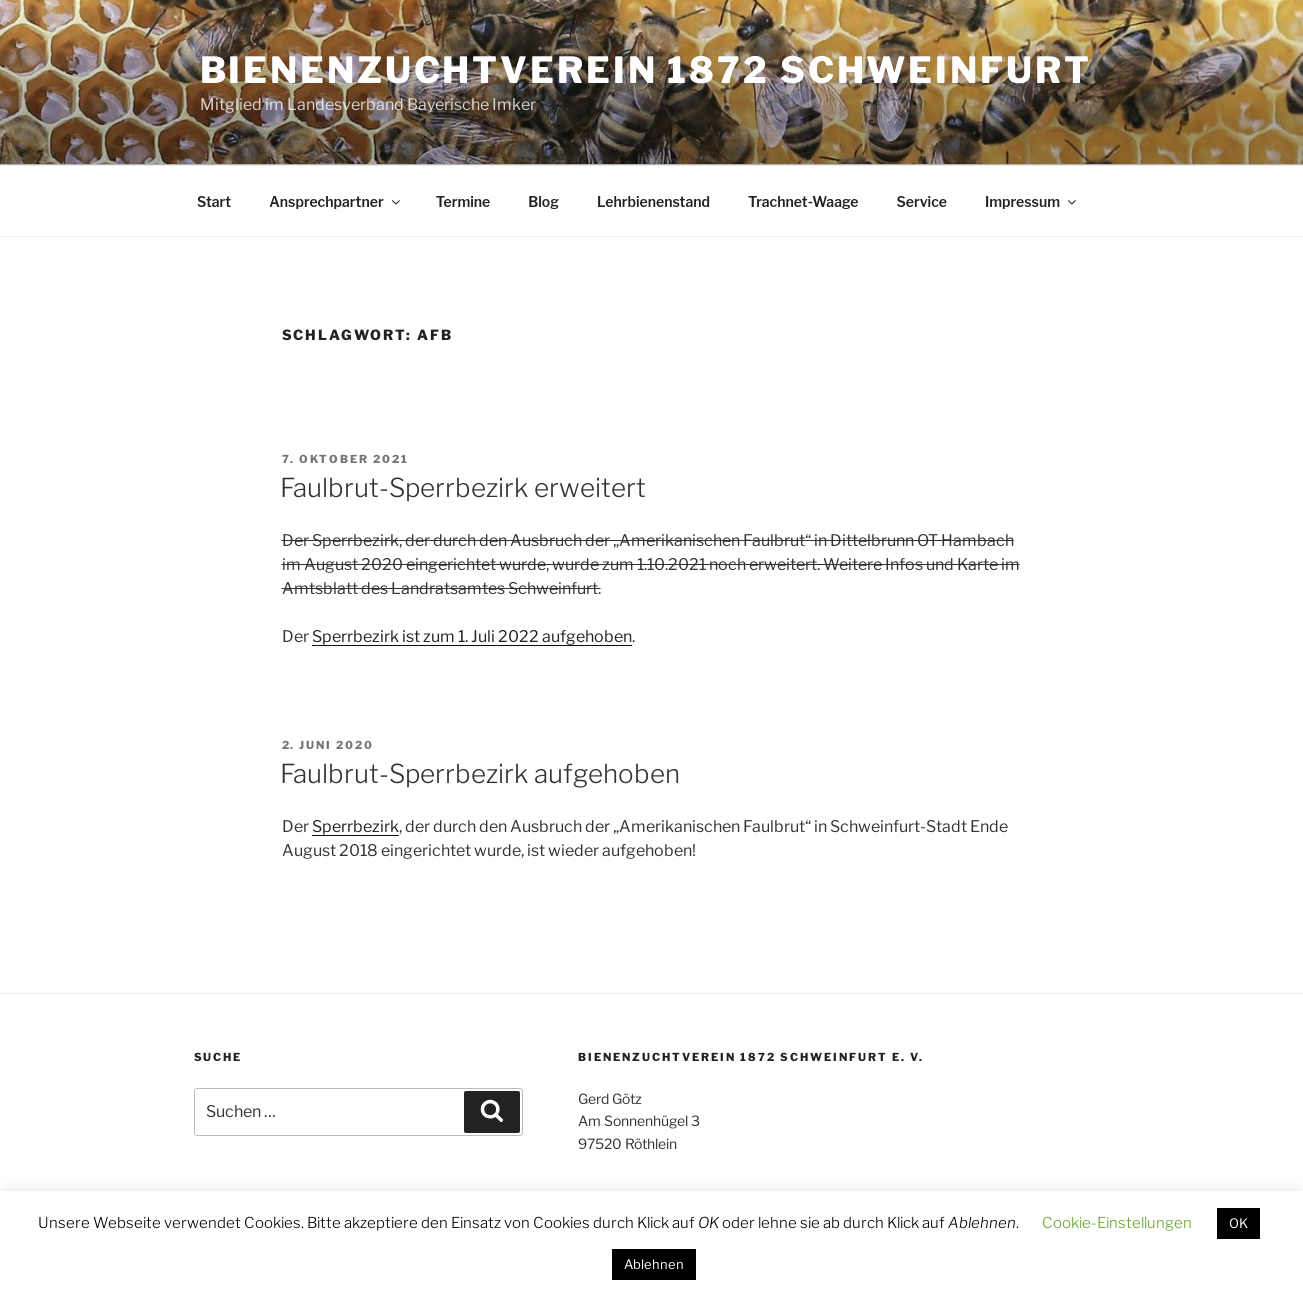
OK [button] (1238, 1223)
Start (214, 201)
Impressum (1032, 201)
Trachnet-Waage (803, 201)
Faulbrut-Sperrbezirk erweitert (463, 487)
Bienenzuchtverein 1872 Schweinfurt (646, 70)
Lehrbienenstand (653, 201)
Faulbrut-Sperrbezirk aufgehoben (480, 773)
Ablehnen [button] (654, 1264)
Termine (463, 201)
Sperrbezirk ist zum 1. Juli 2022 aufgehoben (472, 636)
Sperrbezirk (355, 826)
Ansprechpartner (335, 201)
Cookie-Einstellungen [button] (1117, 1223)
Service (921, 201)
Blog (543, 201)
